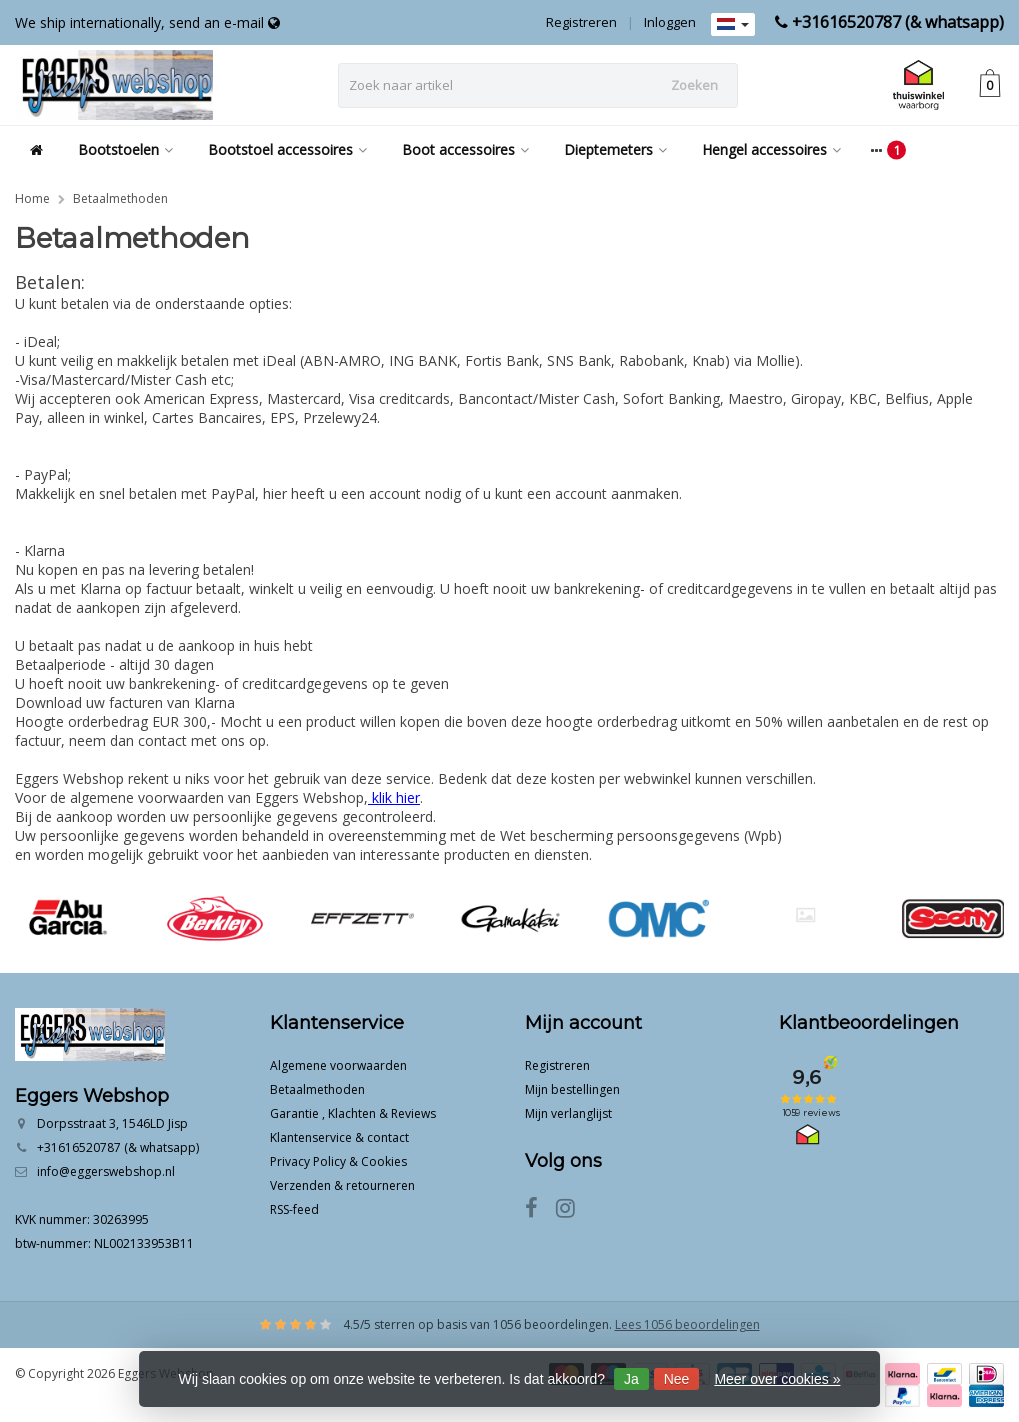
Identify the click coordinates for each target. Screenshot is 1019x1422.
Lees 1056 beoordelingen (687, 1324)
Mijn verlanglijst (568, 1113)
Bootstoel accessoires (287, 149)
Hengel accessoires (771, 149)
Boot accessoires (465, 149)
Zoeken (694, 85)
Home (32, 198)
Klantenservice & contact (339, 1137)
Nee (677, 1379)
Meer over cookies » (777, 1379)
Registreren (581, 22)
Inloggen (670, 22)
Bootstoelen (125, 149)
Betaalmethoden (120, 198)
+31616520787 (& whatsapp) (898, 22)
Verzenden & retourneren (342, 1185)
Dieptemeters (615, 149)
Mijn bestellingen (572, 1089)
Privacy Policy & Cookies (338, 1161)
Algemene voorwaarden (338, 1065)
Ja (631, 1379)
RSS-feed (294, 1209)
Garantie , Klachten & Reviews (353, 1113)
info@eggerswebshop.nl (106, 1171)
